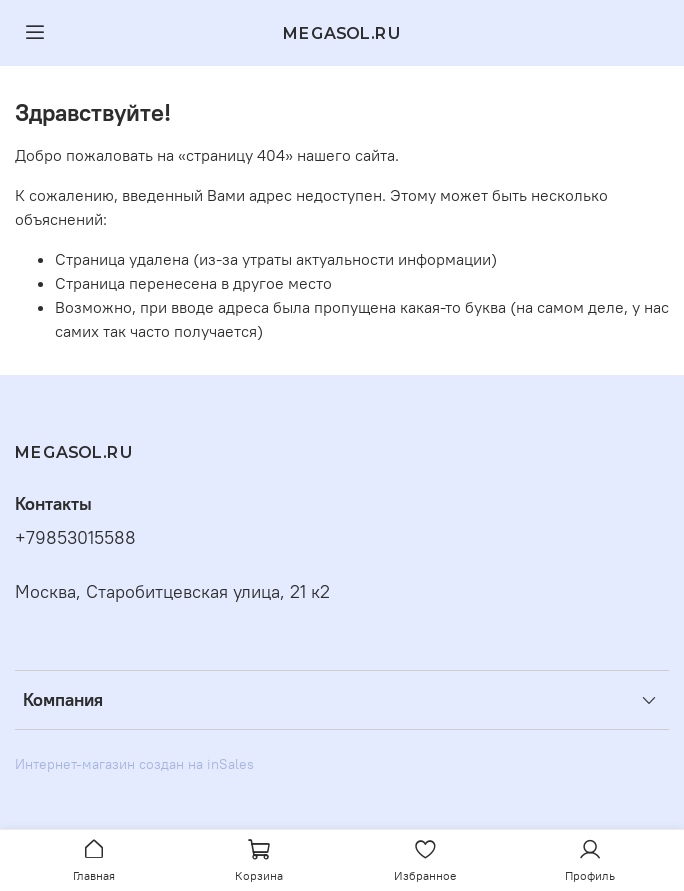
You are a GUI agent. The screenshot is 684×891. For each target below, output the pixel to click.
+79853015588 (75, 538)
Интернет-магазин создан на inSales (134, 764)
